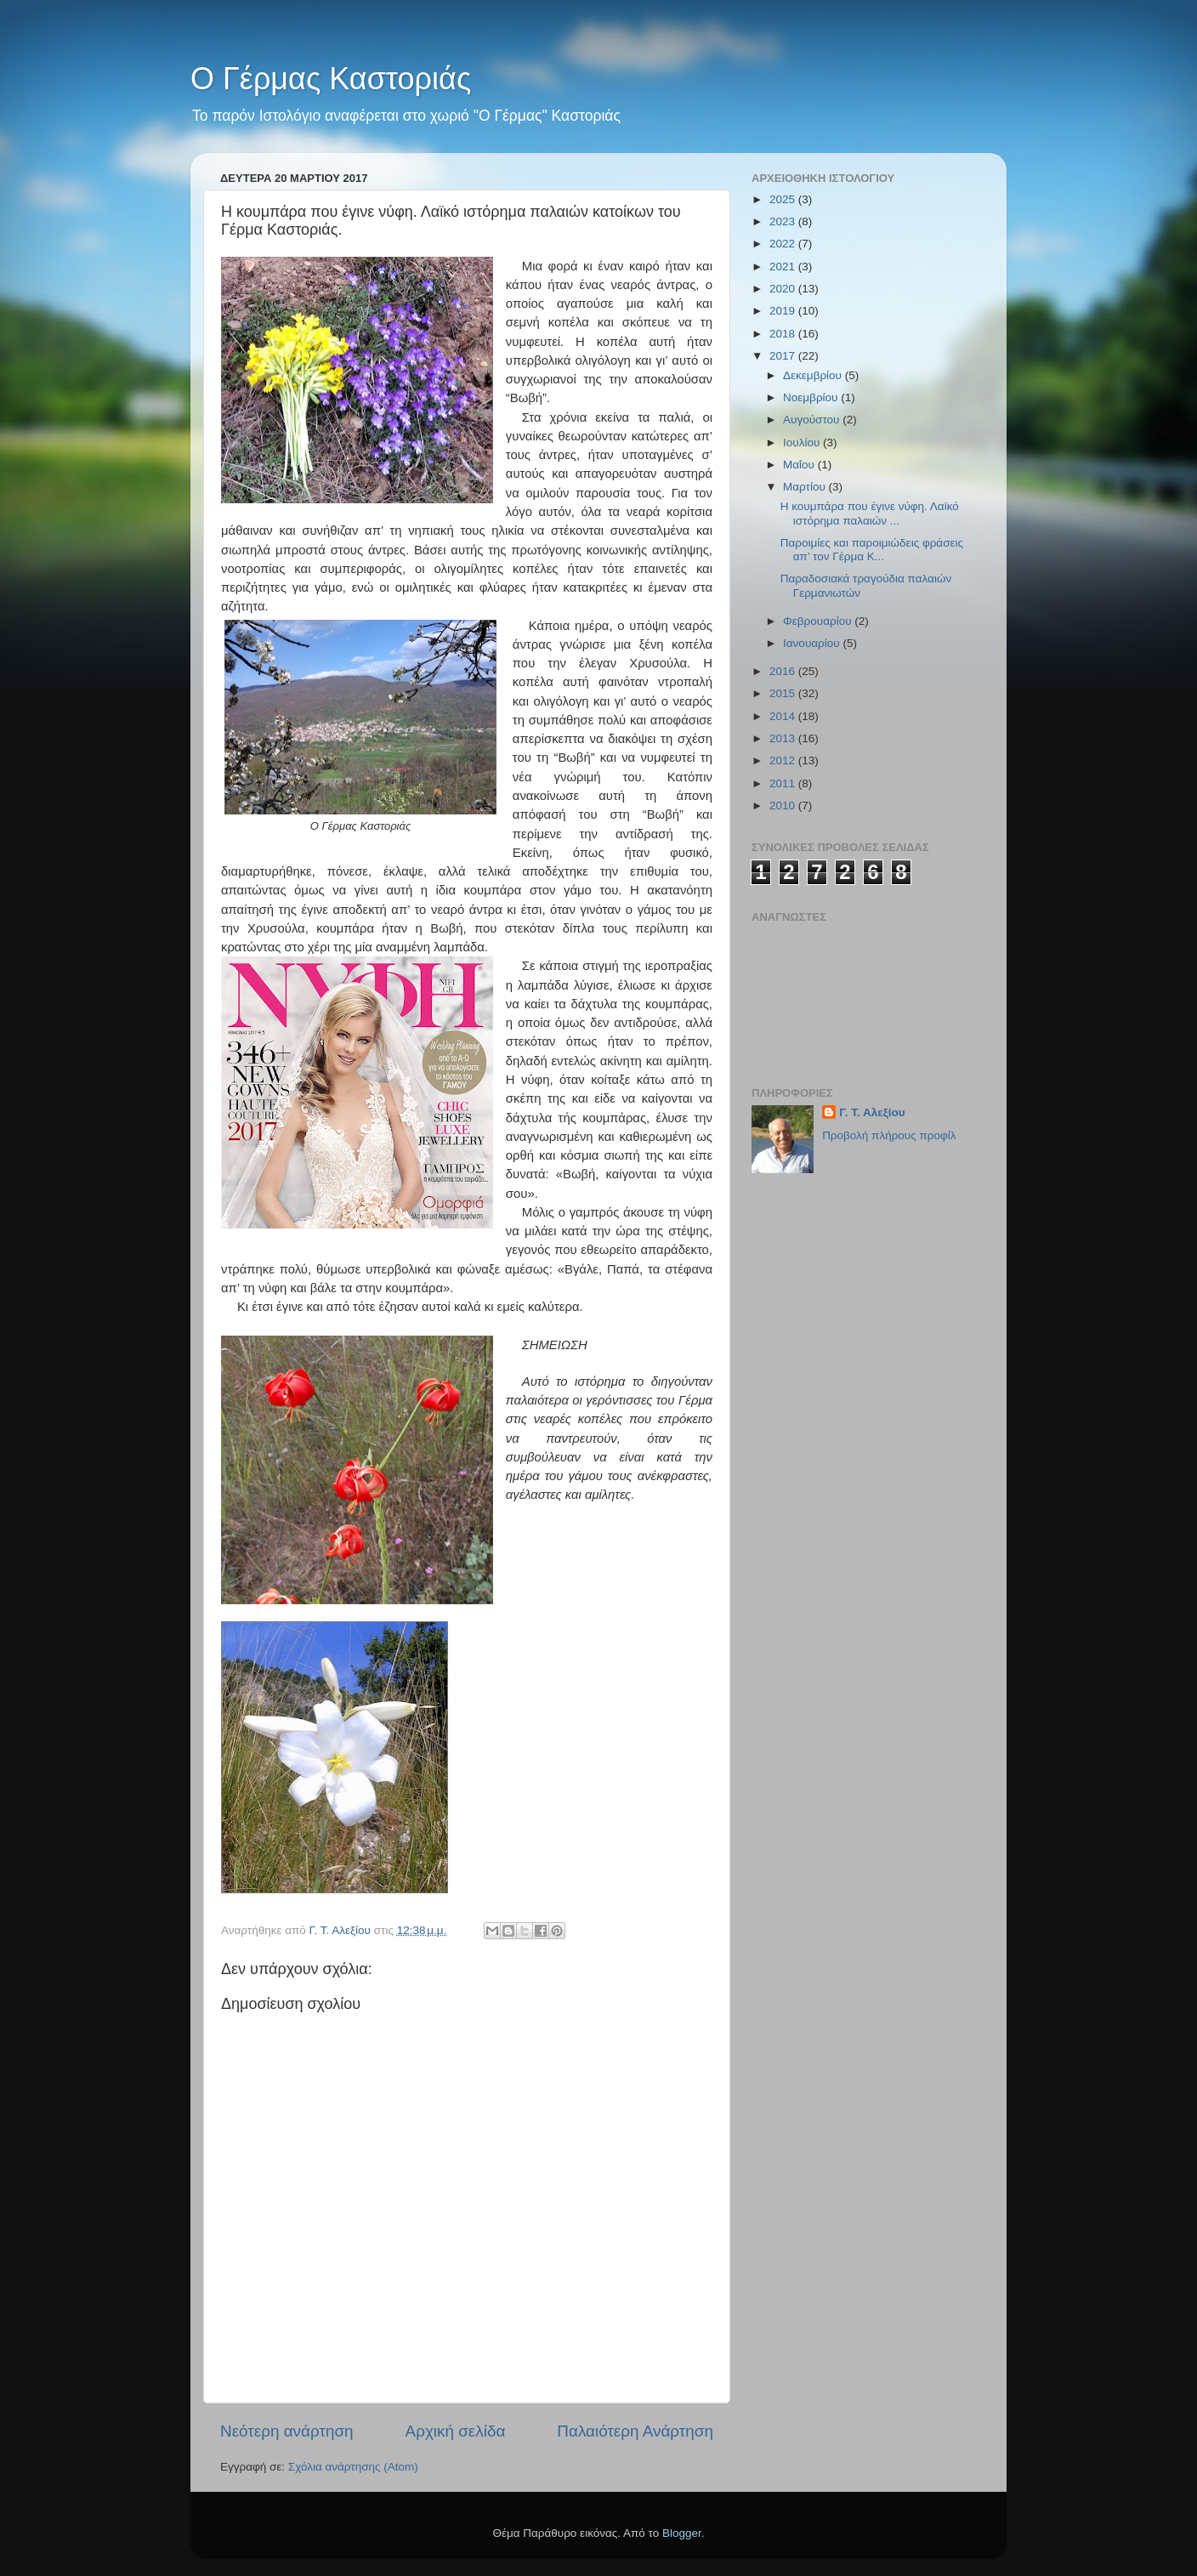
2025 (783, 199)
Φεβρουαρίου (818, 621)
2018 (783, 333)
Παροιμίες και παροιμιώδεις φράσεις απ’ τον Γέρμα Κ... (871, 549)
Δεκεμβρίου (814, 375)
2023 (783, 221)
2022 (783, 243)
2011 (783, 783)
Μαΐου (800, 464)
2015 (783, 693)
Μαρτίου (806, 486)
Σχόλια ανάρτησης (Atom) (353, 2466)
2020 (783, 288)
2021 (783, 266)
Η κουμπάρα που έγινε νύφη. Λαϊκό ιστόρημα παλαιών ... (869, 513)
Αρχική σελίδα (456, 2431)
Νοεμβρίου (812, 397)
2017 (783, 355)
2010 (783, 805)
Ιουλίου (803, 442)
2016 (783, 671)
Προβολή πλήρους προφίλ (889, 1135)
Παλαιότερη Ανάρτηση (635, 2431)
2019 (783, 310)
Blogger (681, 2533)
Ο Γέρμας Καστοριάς (330, 78)
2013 (783, 738)
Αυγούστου (812, 419)
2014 (783, 716)
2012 (783, 760)
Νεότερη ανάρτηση (287, 2431)
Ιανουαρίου (812, 643)
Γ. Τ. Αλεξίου (872, 1112)
